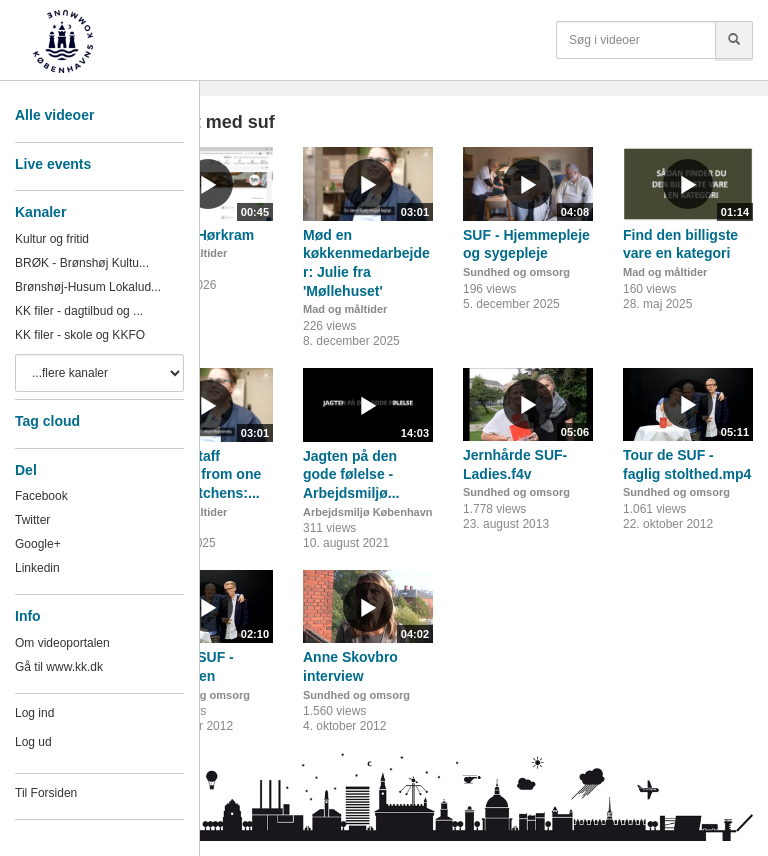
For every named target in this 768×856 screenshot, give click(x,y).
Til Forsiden (46, 793)
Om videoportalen (62, 643)
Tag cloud (47, 421)
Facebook (41, 496)
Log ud (33, 742)
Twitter (32, 520)
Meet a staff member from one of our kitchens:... (202, 474)
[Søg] (734, 40)
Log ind (34, 713)
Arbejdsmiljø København (368, 512)
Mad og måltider (345, 309)
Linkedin (37, 568)
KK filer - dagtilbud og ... (79, 311)
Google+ (38, 544)
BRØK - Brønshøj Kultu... (82, 263)
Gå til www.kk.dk (59, 667)
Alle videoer (54, 115)
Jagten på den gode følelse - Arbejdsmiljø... (351, 474)
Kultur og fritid (52, 239)
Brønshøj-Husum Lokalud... (88, 287)
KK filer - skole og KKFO (80, 335)
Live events (53, 164)
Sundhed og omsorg (516, 272)
